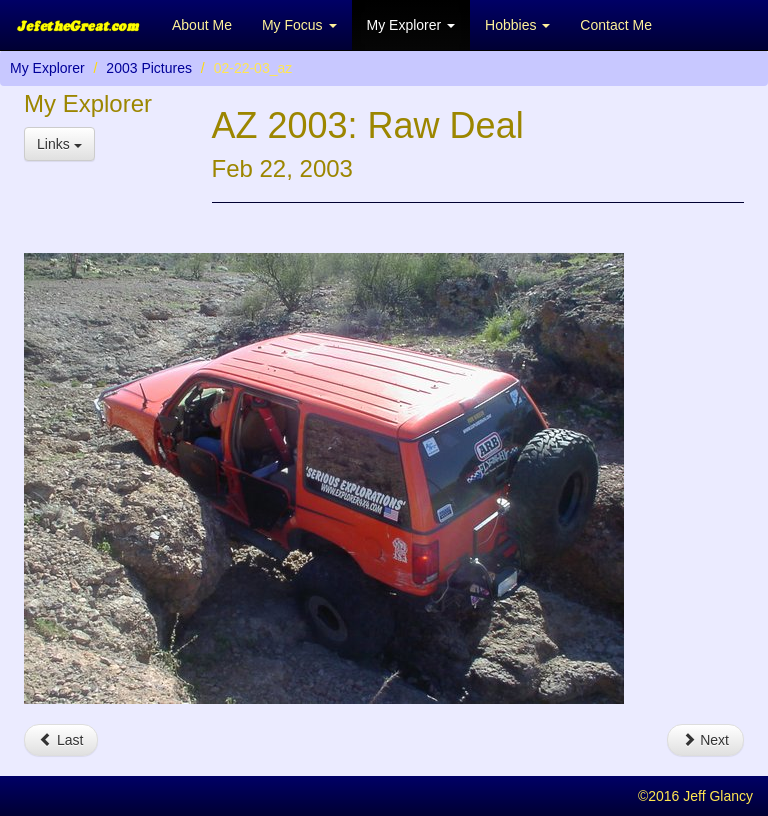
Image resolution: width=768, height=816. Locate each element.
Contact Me (616, 25)
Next (705, 740)
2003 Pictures (149, 68)
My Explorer (47, 68)
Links (59, 144)
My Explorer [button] (411, 25)
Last (61, 740)
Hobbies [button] (517, 25)
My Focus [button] (299, 25)
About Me (202, 25)
